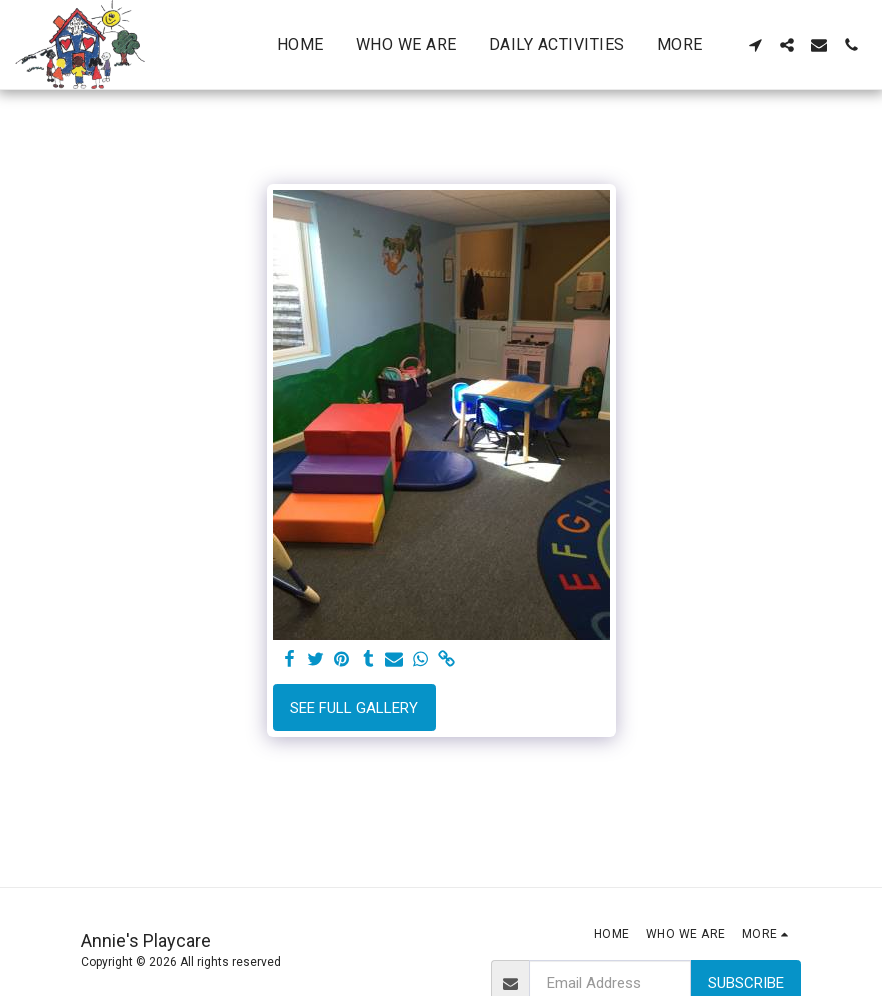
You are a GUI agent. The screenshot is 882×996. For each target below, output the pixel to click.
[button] (755, 45)
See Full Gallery (354, 708)
